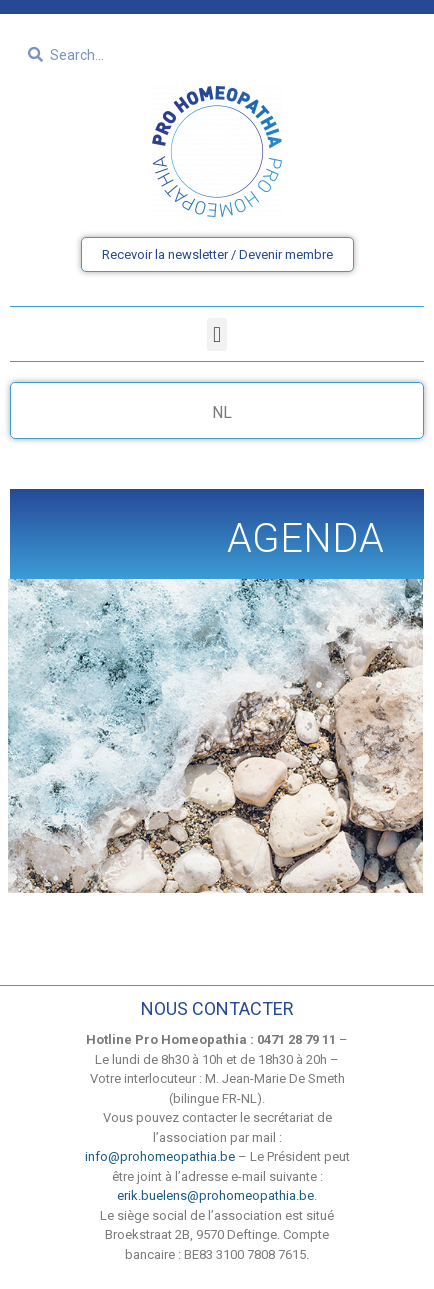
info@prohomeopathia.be (160, 1156)
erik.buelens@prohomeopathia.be (215, 1195)
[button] (216, 334)
